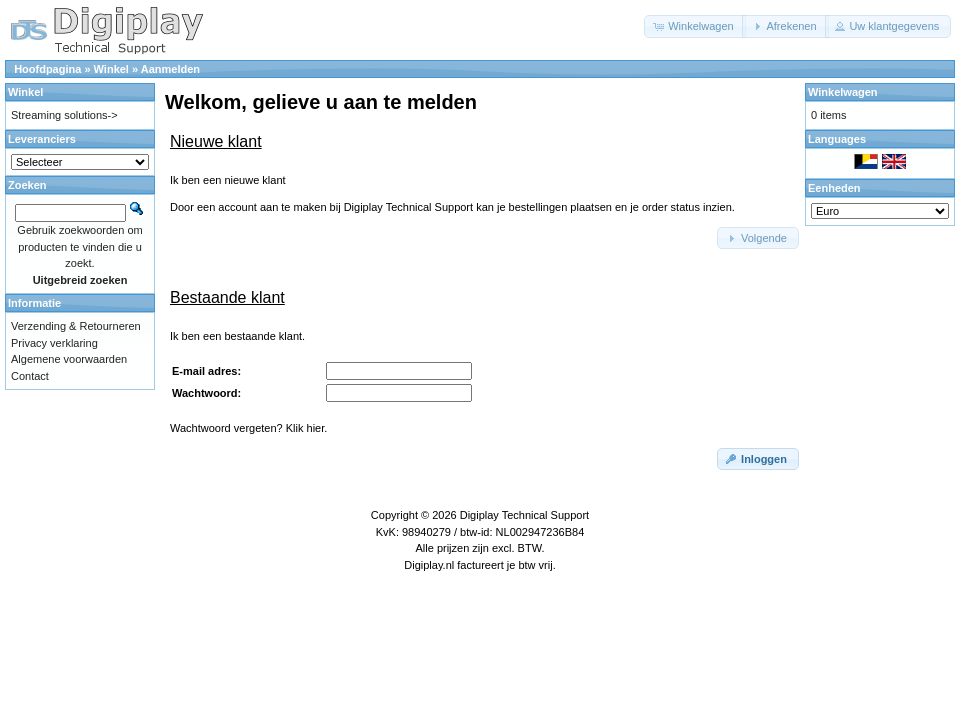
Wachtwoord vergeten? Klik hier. (248, 428)
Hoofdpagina (47, 69)
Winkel (111, 69)
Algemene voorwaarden (69, 359)
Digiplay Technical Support (524, 515)
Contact (30, 376)
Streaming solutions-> (64, 115)
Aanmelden (170, 69)
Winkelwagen (843, 92)
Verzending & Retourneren (76, 326)
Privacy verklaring (54, 343)
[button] (695, 26)
